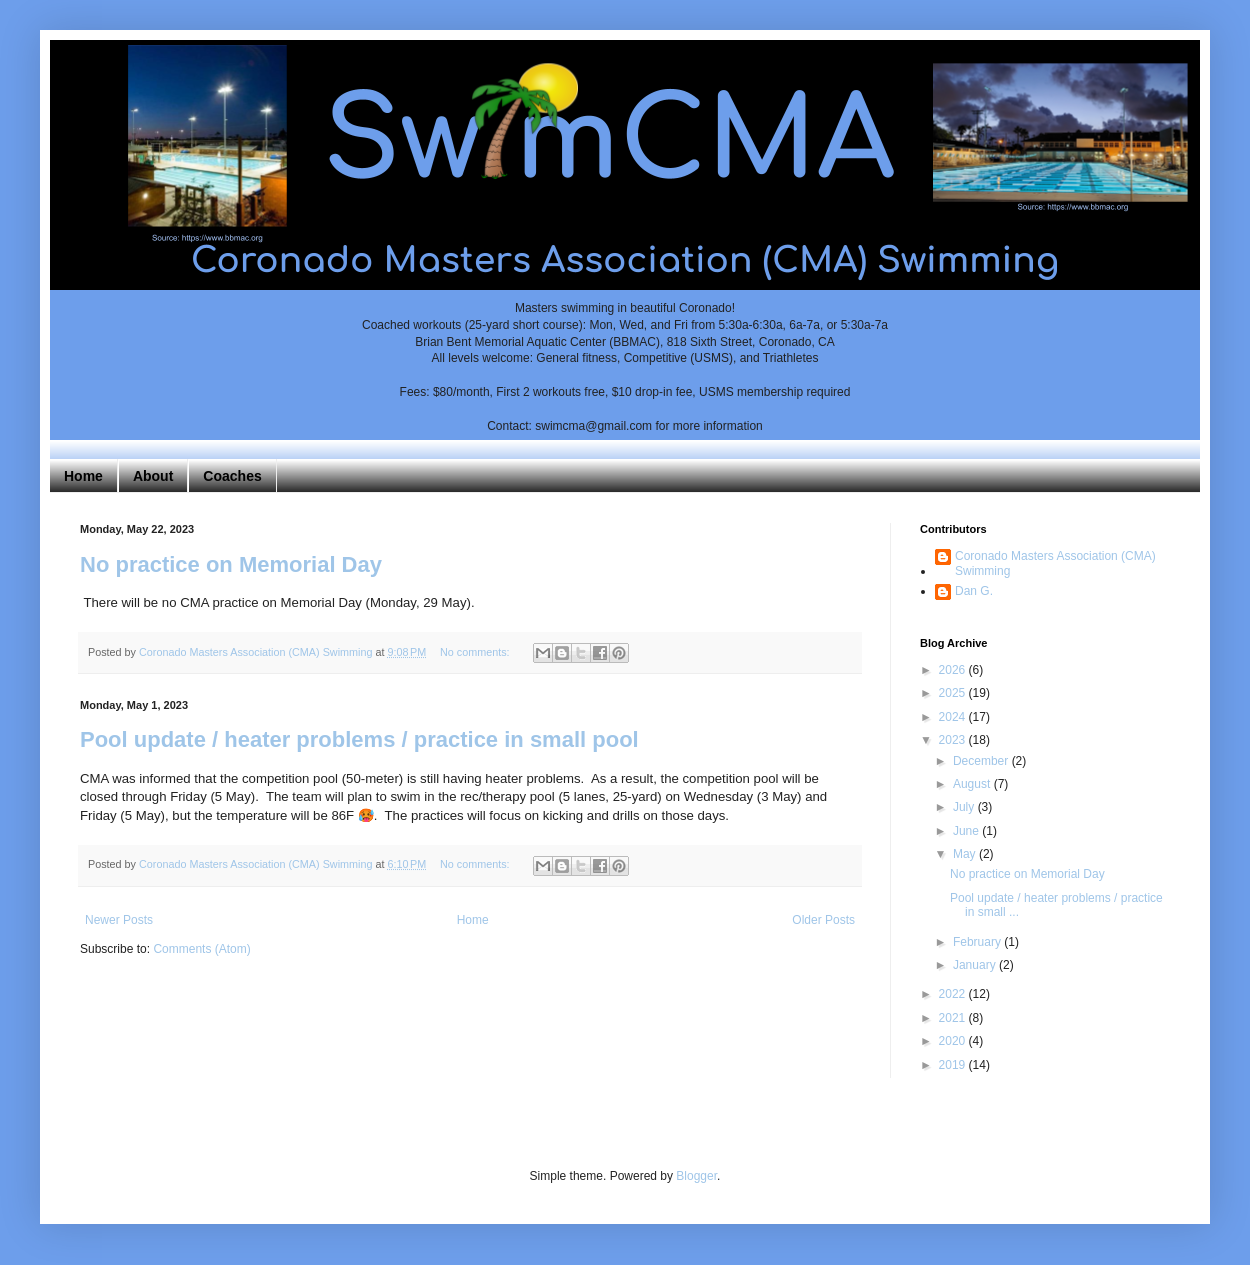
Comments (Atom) (201, 949)
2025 (954, 693)
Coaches (232, 476)
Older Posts (823, 920)
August (973, 784)
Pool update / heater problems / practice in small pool (359, 739)
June (967, 831)
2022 (954, 994)
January (976, 965)
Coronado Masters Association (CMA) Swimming (1055, 563)
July (965, 807)
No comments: (476, 652)
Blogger (696, 1176)
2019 (954, 1065)
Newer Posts (119, 920)
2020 (954, 1041)
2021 (954, 1018)
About (153, 476)
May (966, 854)
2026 (954, 670)
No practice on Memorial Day (231, 564)
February (978, 942)
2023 (954, 740)
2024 (954, 717)
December (982, 761)
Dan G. (974, 591)
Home (83, 476)
